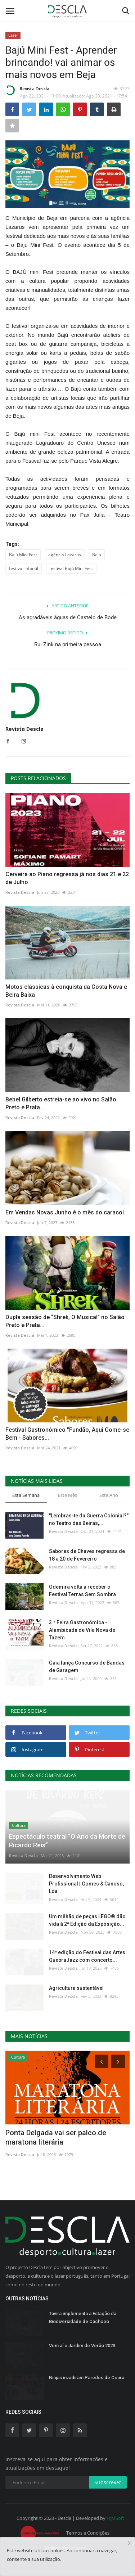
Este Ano (108, 1495)
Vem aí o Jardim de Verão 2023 (82, 2345)
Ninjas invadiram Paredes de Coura (86, 2377)
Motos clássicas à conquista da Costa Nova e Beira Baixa (66, 990)
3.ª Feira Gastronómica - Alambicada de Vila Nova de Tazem (82, 1630)
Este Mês (67, 1495)
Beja (96, 555)
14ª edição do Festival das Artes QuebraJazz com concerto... (87, 1956)
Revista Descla (27, 90)
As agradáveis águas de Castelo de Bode (68, 617)
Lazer (13, 35)
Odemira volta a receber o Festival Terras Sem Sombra (82, 1590)
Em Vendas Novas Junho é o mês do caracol (64, 1212)
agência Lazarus (64, 555)
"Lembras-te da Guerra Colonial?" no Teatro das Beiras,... (89, 1519)
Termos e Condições (87, 2533)
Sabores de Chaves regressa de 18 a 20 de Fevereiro (87, 1555)
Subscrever (107, 2482)
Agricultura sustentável (76, 1988)
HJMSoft (115, 2518)
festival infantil (23, 568)
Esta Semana (26, 1495)
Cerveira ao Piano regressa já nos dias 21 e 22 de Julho (67, 878)
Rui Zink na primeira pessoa (67, 644)
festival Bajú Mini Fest (71, 568)
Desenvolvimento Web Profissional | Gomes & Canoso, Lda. (86, 1883)
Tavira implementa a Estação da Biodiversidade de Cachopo (82, 2317)
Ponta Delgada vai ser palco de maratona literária (55, 2137)
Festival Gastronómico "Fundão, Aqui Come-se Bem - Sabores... (67, 1433)
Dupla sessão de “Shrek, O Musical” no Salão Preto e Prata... (65, 1321)
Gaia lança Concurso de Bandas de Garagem (87, 1666)
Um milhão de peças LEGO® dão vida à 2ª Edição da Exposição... (87, 1920)
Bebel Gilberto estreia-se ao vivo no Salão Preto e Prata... (60, 1103)
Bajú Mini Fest (23, 555)
